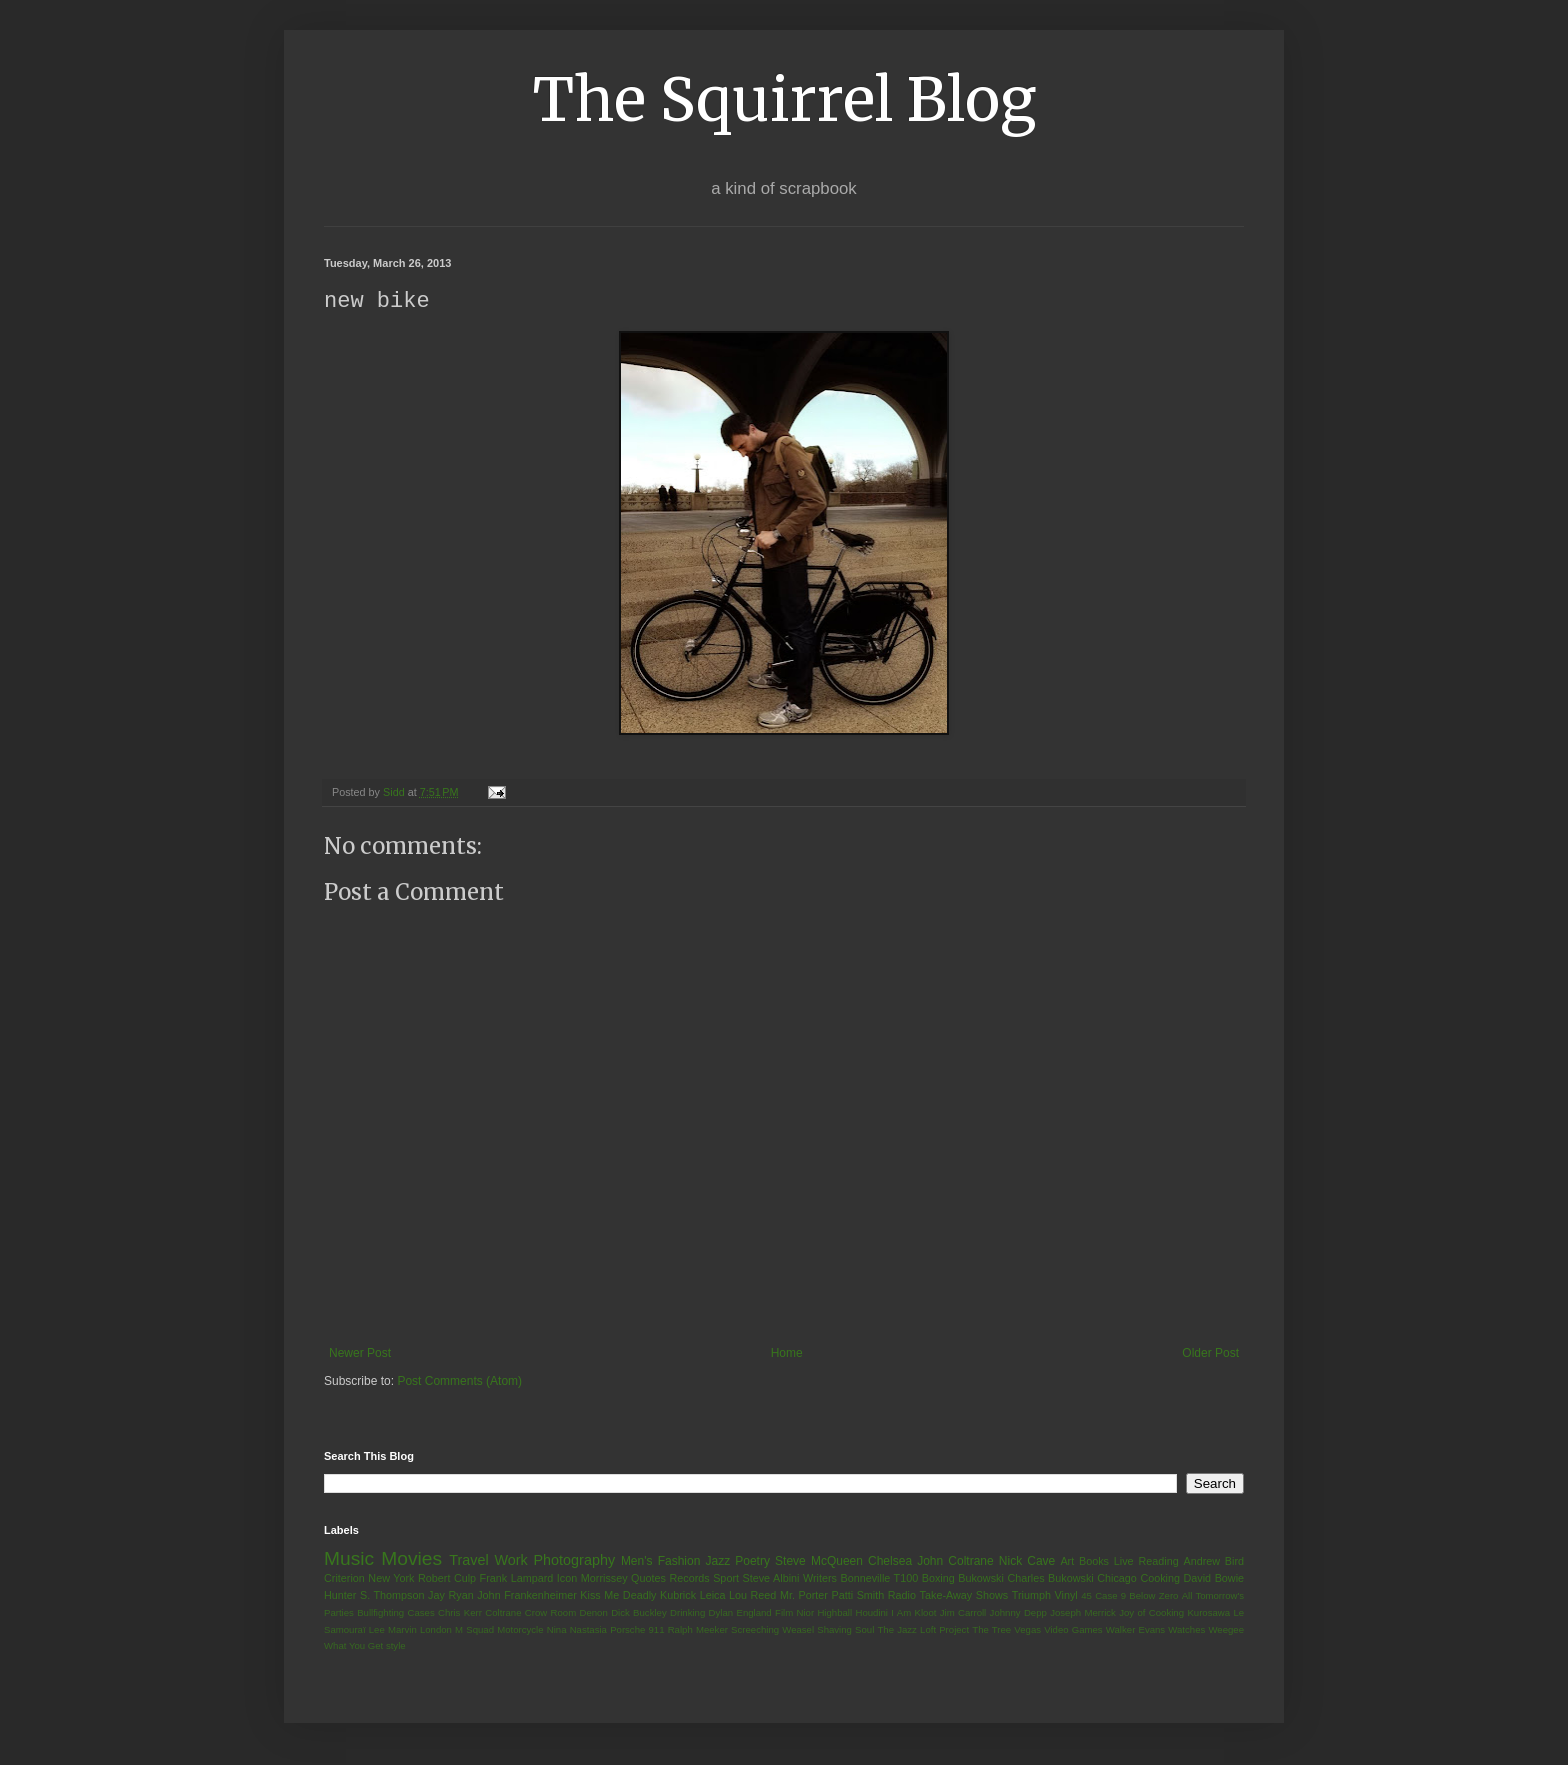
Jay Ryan (451, 1596)
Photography (574, 1561)
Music (349, 1559)
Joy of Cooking (1151, 1613)
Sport (726, 1579)
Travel (468, 1561)
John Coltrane (955, 1562)
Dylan (721, 1613)
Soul (864, 1630)
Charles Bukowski (1050, 1579)
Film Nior (794, 1613)
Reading (1158, 1562)
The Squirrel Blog (784, 99)
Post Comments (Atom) (459, 1382)
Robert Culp (447, 1579)
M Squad (474, 1630)
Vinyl (1065, 1596)
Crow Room (550, 1613)
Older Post (1210, 1354)
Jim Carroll (963, 1613)
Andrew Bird (1213, 1562)
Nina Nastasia (577, 1630)
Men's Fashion (660, 1562)
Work (510, 1561)
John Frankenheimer (527, 1596)
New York (391, 1579)
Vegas (1027, 1630)
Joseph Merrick (1083, 1613)
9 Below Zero (1150, 1596)
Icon (567, 1579)
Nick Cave (1027, 1562)
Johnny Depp (1018, 1613)
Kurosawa (1208, 1613)
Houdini (871, 1613)
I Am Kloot (913, 1613)
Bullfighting (380, 1613)
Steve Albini (771, 1579)
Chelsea (890, 1562)
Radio (902, 1596)
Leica (713, 1596)
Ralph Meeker (698, 1630)
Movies (411, 1559)
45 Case (1099, 1596)
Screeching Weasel (772, 1630)
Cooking (1160, 1579)
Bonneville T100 (879, 1579)
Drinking (687, 1613)
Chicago (1117, 1579)
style (396, 1646)
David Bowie (1214, 1579)
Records (689, 1579)
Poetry (752, 1562)
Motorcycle (520, 1630)
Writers (820, 1579)
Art (1067, 1562)
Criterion (344, 1579)
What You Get (353, 1646)
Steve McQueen (819, 1562)
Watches (1186, 1630)
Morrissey (604, 1579)
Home (787, 1354)
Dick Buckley (639, 1613)
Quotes (648, 1579)
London (436, 1630)
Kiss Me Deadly (618, 1596)
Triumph (1031, 1596)
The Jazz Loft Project (923, 1630)
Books (1094, 1562)
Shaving (834, 1630)
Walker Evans (1135, 1630)
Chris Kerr (460, 1613)
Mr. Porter (804, 1596)
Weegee (1226, 1630)
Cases (420, 1613)
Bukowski (981, 1579)
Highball (834, 1613)
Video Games (1073, 1630)
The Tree (991, 1630)
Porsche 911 (637, 1630)
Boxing (938, 1579)
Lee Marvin (393, 1630)
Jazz (717, 1562)
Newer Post (360, 1354)
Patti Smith (857, 1596)
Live (1124, 1562)
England (753, 1613)
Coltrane (503, 1613)
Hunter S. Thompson (374, 1596)
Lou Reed (752, 1596)
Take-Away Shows (964, 1596)
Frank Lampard (517, 1579)
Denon (594, 1613)
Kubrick (678, 1596)
